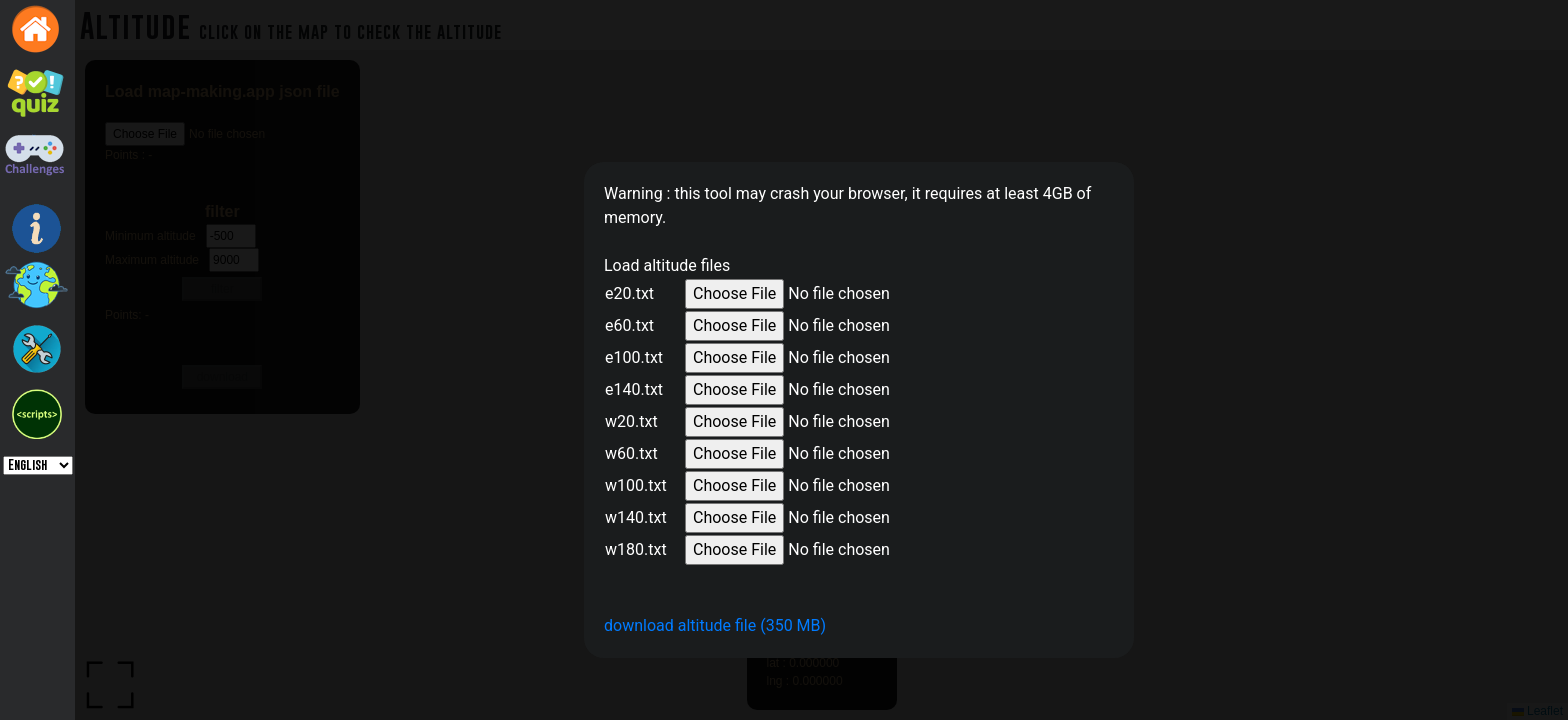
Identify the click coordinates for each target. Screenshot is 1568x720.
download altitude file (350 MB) (715, 625)
